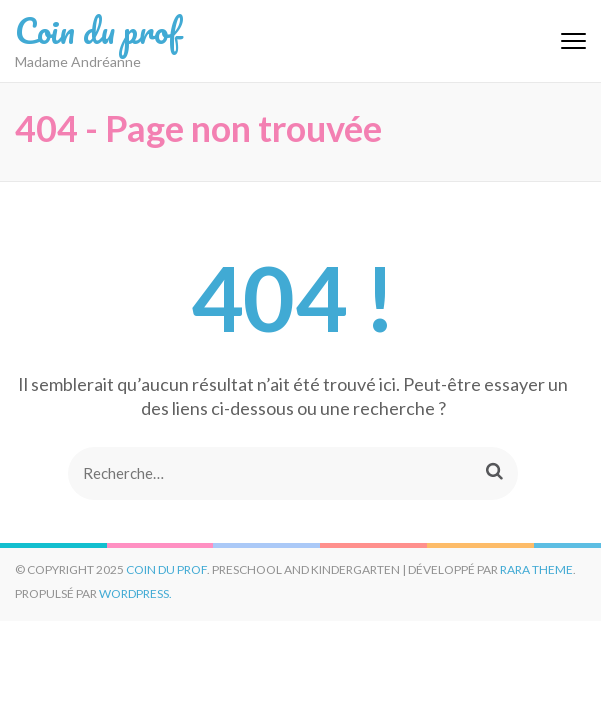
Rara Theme (536, 569)
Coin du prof (97, 30)
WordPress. (135, 593)
